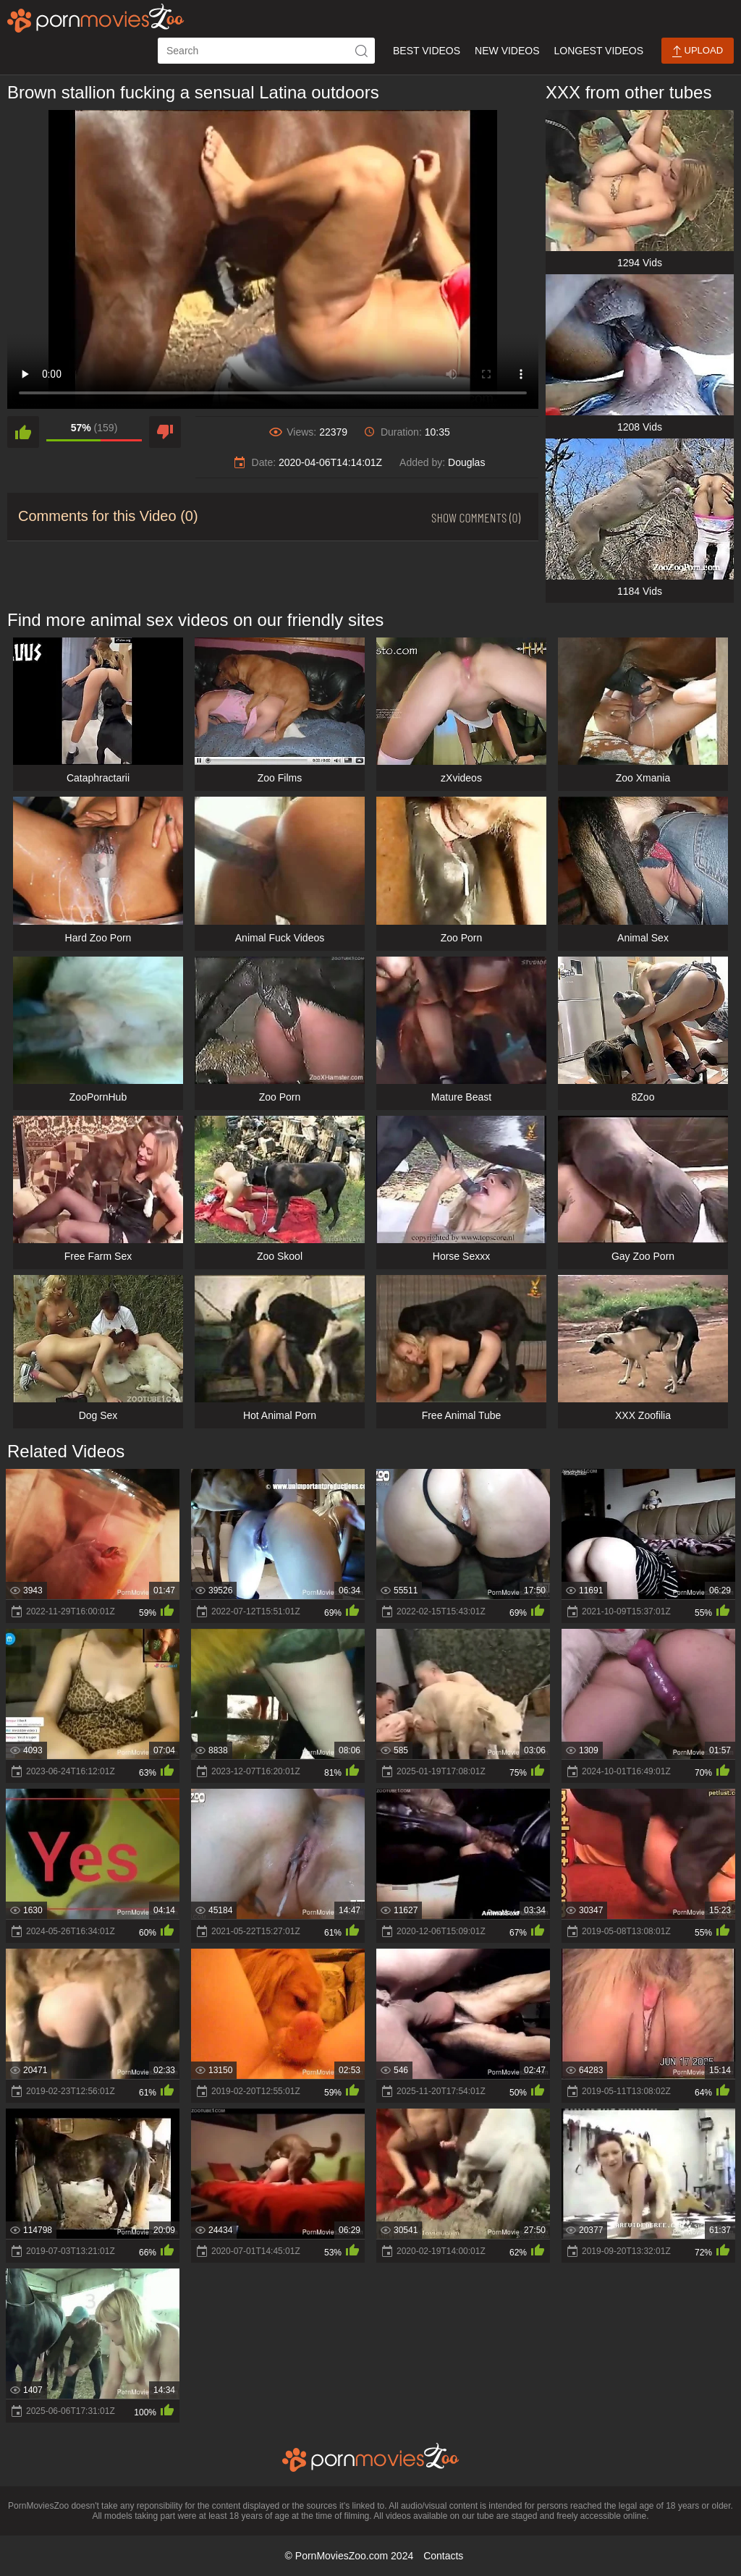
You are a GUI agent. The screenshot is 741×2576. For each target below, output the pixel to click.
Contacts (443, 2556)
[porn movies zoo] (96, 18)
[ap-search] (266, 51)
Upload (697, 51)
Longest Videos (598, 50)
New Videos (507, 50)
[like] (23, 432)
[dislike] (165, 432)
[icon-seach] (362, 51)
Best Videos (426, 50)
